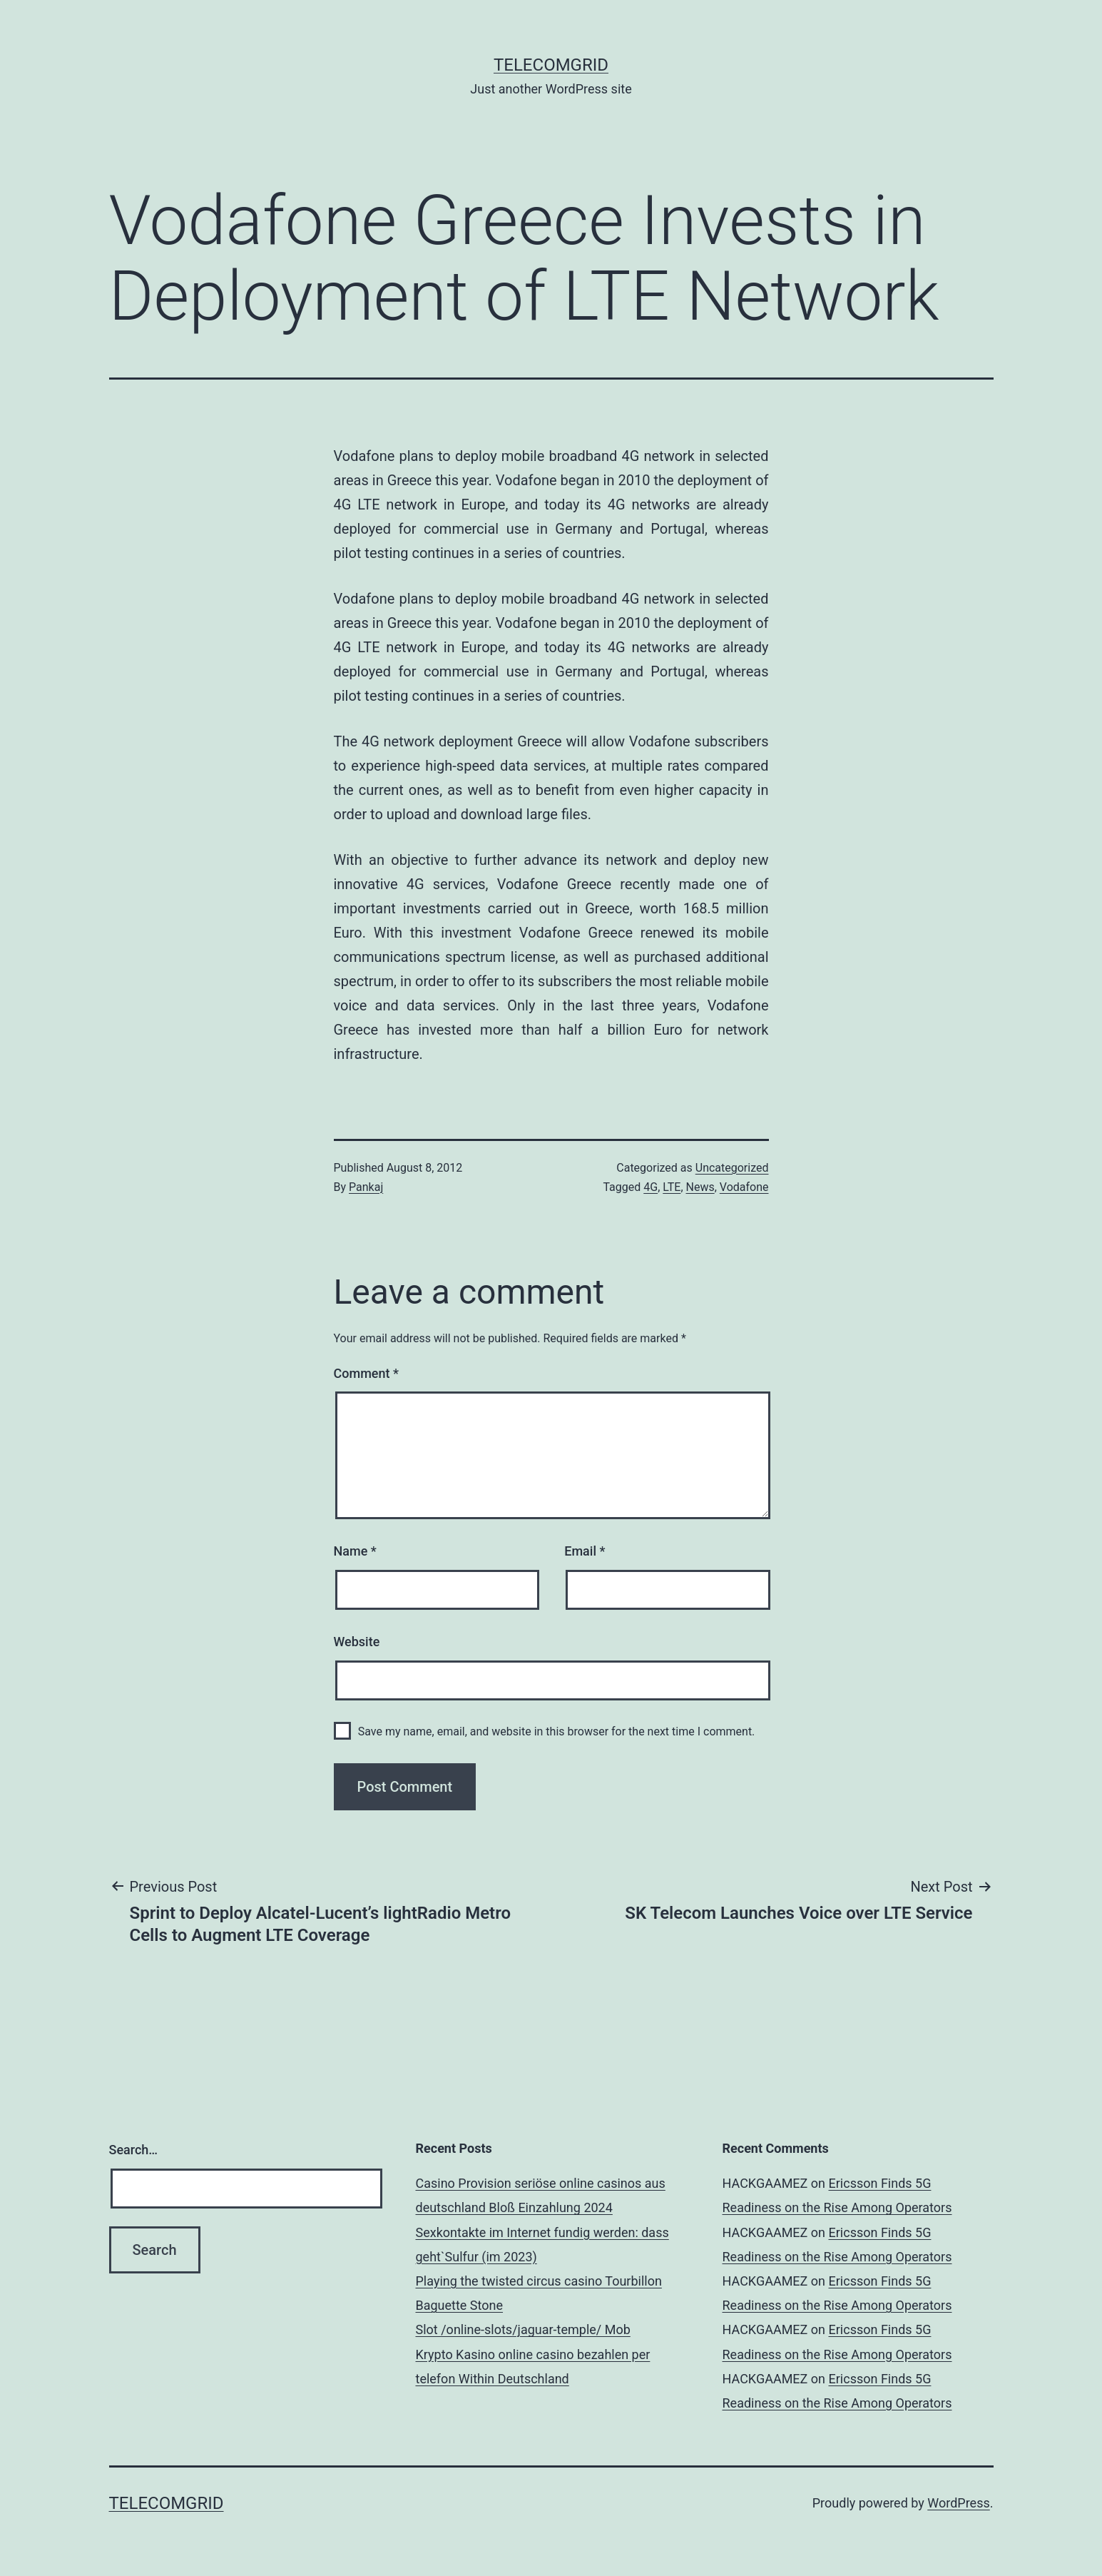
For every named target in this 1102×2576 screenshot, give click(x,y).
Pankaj (366, 1187)
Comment (366, 1373)
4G (650, 1187)
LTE (671, 1187)
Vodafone (744, 1187)
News (700, 1187)
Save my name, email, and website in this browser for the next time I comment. (556, 1731)
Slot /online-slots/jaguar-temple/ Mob (523, 2329)
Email (584, 1550)
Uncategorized (732, 1168)
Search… (133, 2149)
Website (357, 1641)
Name (355, 1550)
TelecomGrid (551, 65)
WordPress (958, 2502)
